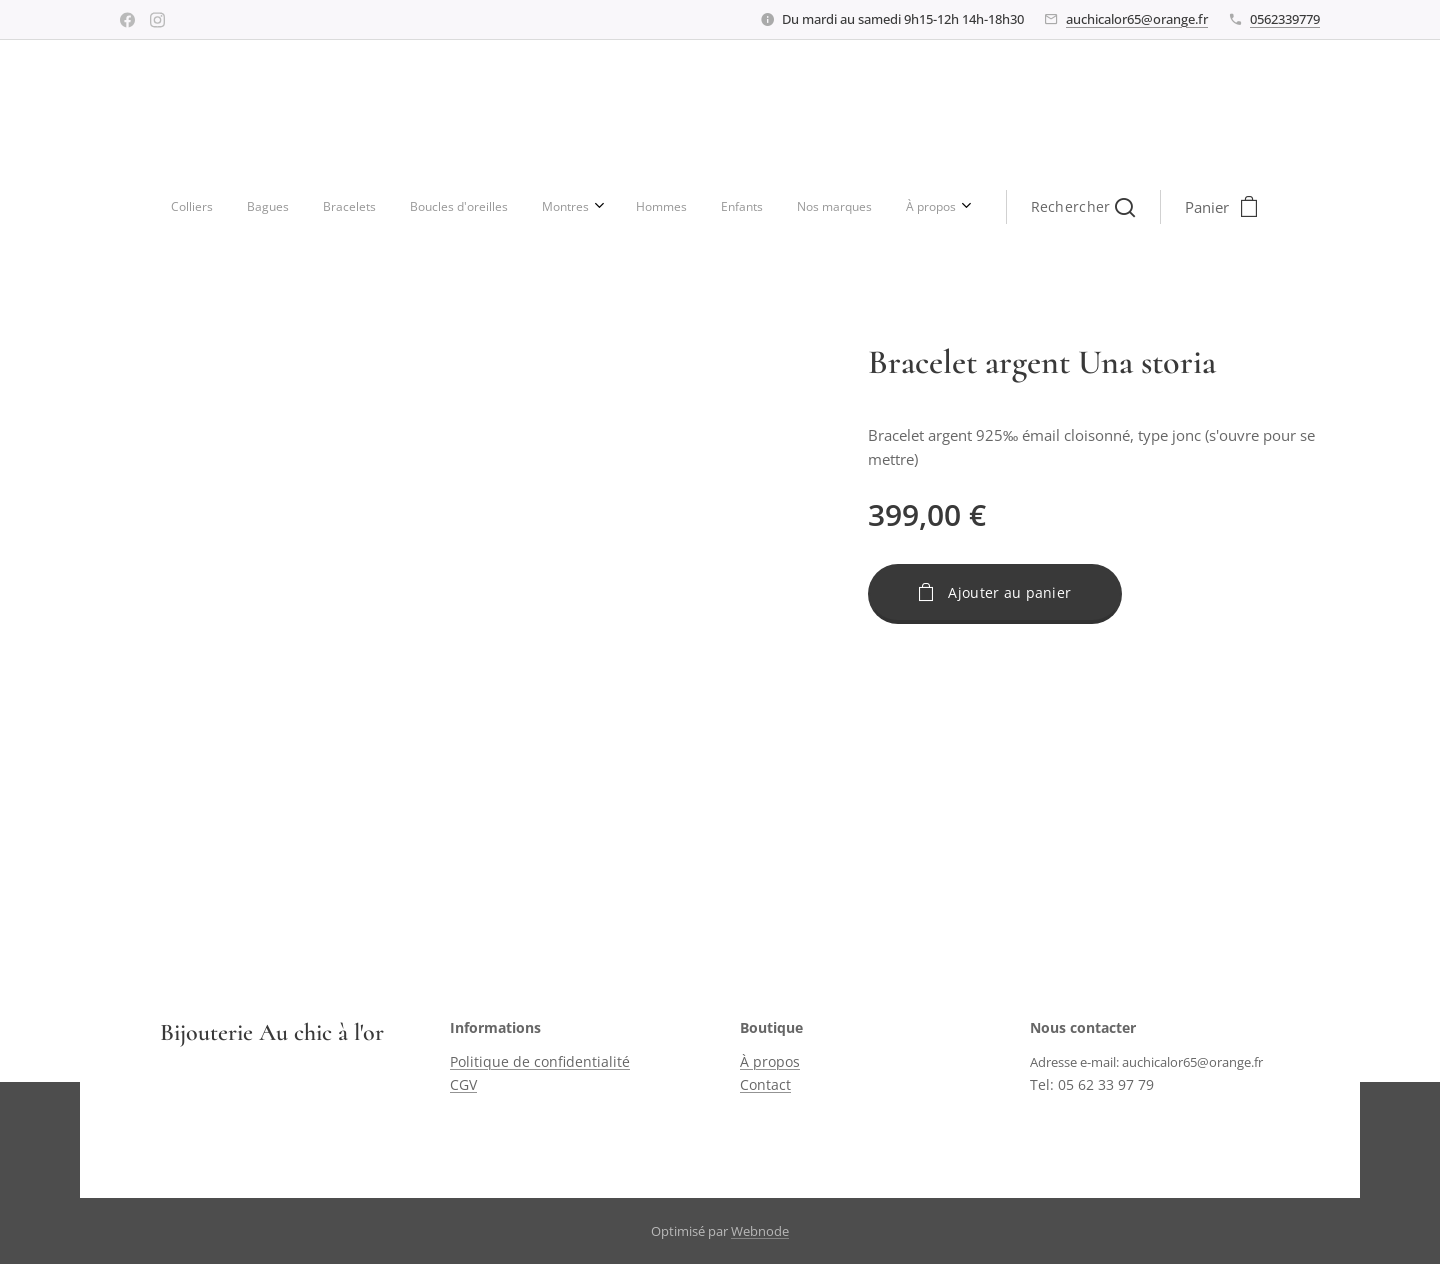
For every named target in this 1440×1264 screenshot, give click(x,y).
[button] (833, 207)
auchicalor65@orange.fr (1137, 19)
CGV (463, 1084)
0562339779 (1285, 19)
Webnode (760, 1231)
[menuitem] (429, 207)
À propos (770, 1062)
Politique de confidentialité (540, 1062)
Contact (765, 1084)
